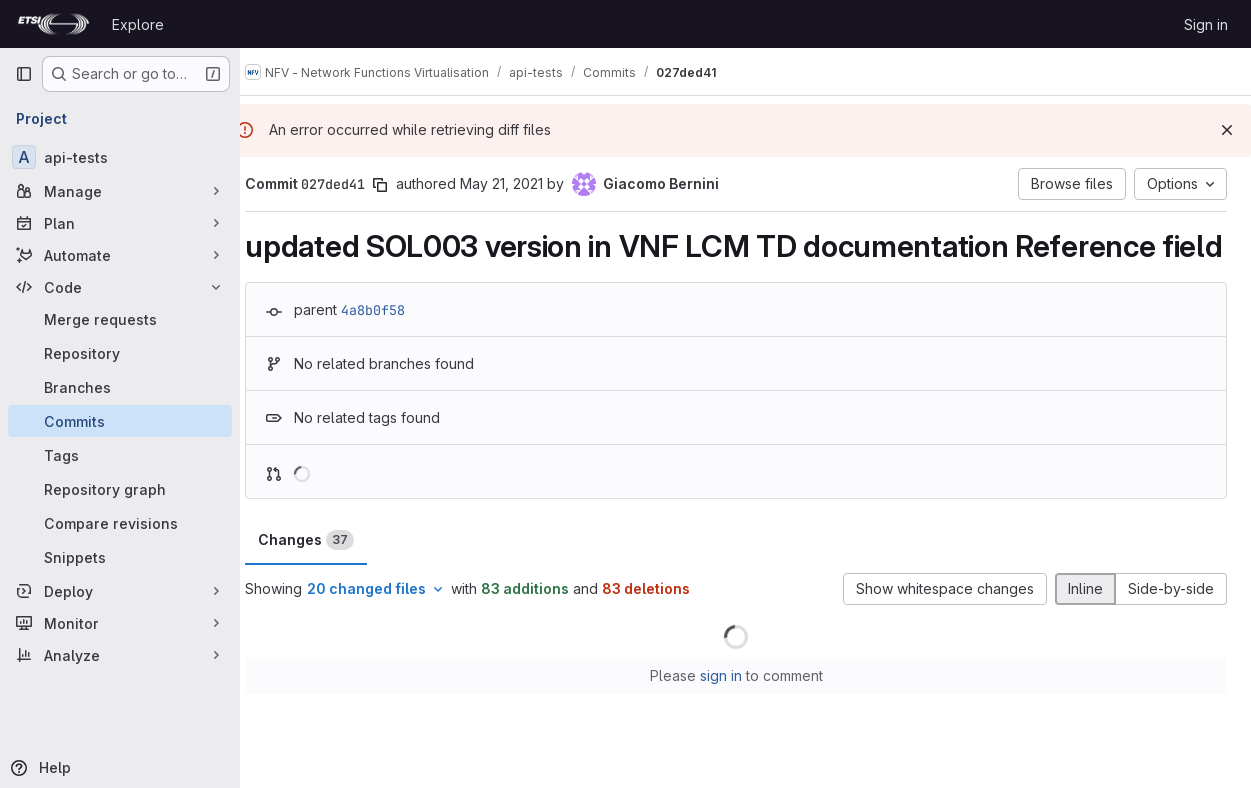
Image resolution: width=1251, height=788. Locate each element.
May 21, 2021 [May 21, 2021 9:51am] (520, 183)
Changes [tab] (325, 578)
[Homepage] (53, 24)
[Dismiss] (1227, 130)
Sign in (1206, 24)
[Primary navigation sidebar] (24, 74)
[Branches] (120, 387)
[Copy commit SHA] (399, 185)
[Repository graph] (120, 489)
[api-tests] (120, 157)
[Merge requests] (120, 319)
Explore (138, 24)
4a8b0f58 (392, 347)
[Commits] (120, 421)
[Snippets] (120, 557)
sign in (730, 713)
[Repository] (120, 353)
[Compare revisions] (120, 523)
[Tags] (120, 455)
